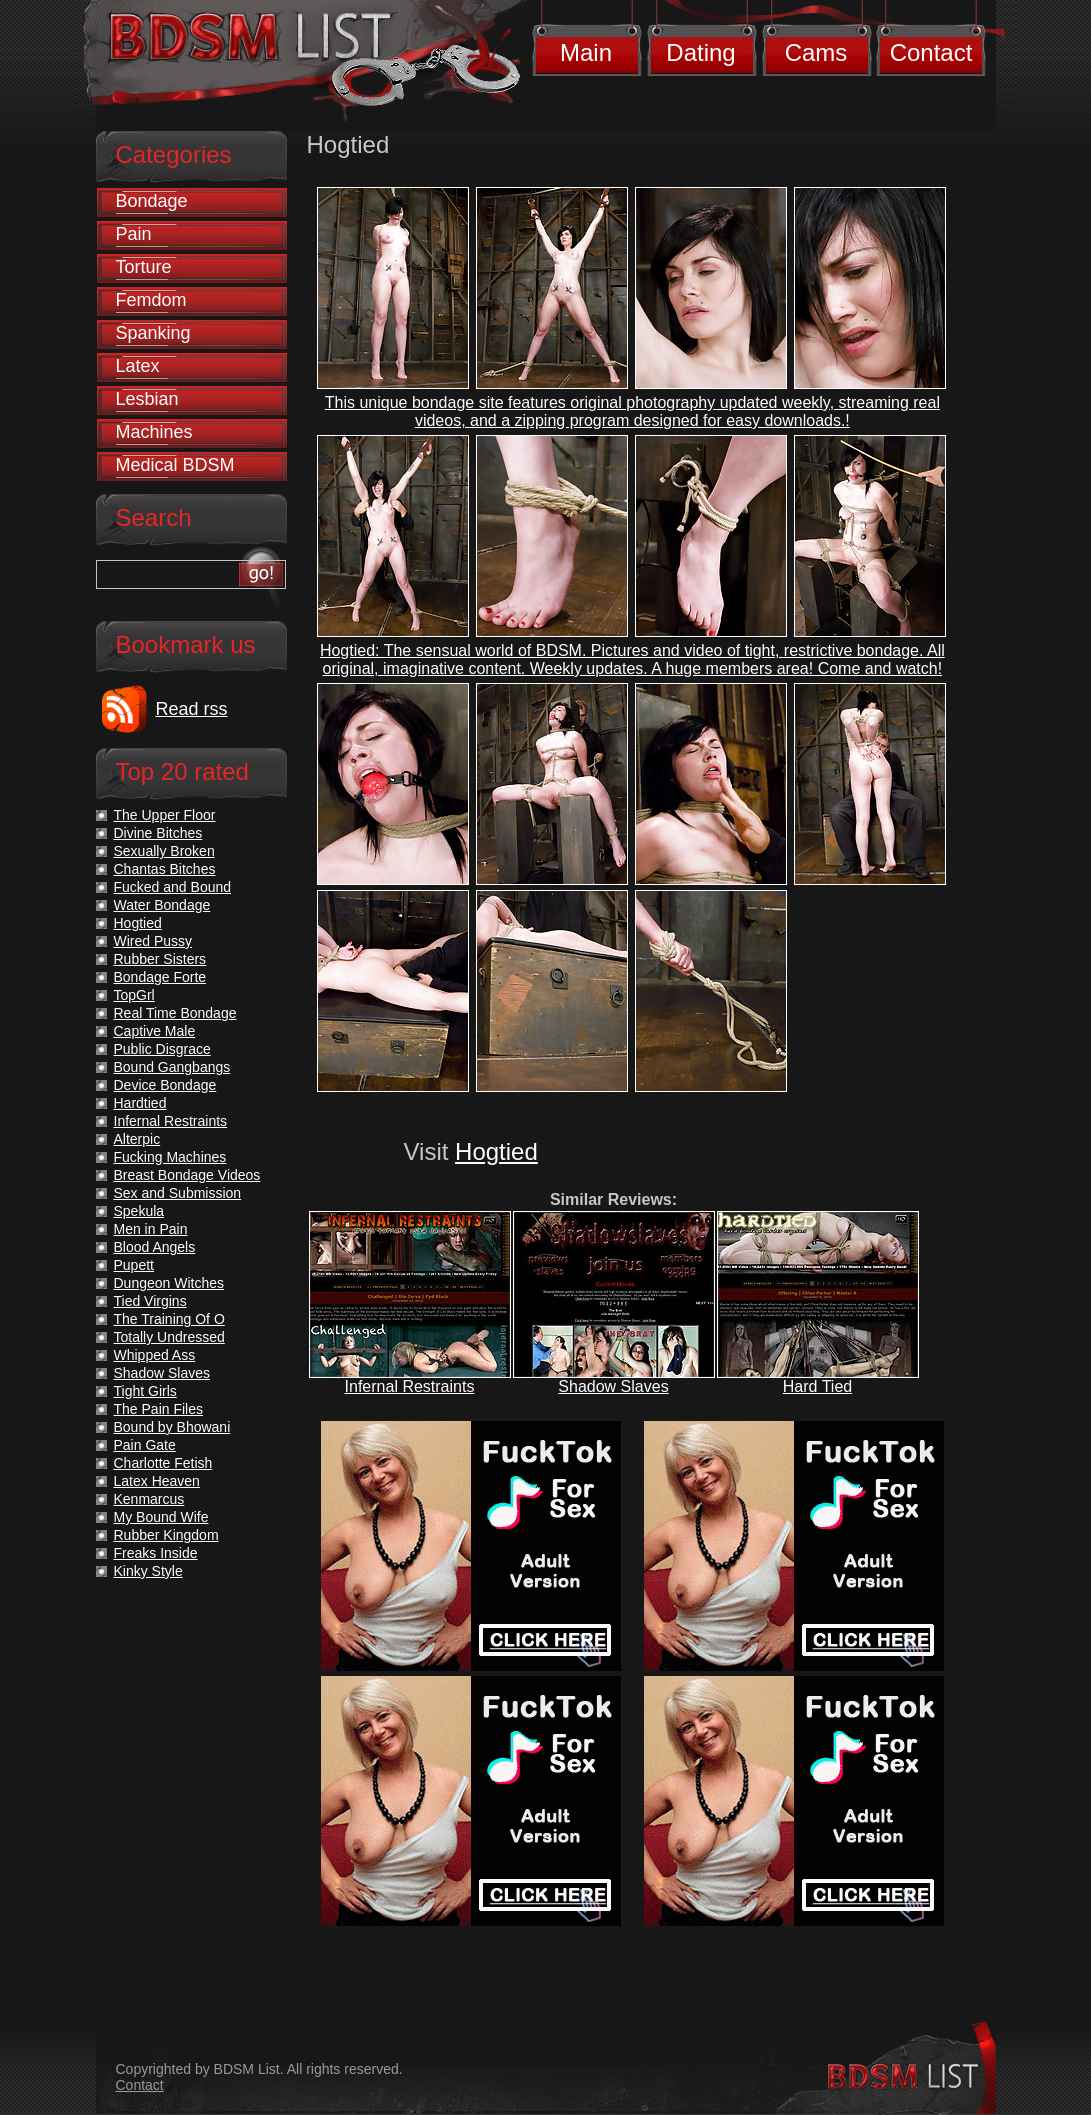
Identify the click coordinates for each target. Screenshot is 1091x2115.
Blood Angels (155, 1247)
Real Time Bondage (175, 1013)
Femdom (151, 300)
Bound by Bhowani (172, 1427)
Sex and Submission (178, 1193)
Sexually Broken (164, 851)
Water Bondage (162, 905)
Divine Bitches (158, 833)
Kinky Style (148, 1571)
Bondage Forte (160, 977)
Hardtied (140, 1103)
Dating (700, 52)
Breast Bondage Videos (187, 1175)
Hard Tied (817, 1386)
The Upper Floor (165, 815)
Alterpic (137, 1139)
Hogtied (496, 1151)
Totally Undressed (169, 1337)
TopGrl (134, 995)
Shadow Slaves (613, 1386)
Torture (144, 267)
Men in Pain (151, 1229)
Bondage (152, 201)
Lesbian (147, 399)
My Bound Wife (161, 1517)
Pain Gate (145, 1445)
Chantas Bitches (165, 869)
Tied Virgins (150, 1301)
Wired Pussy (153, 941)
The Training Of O (169, 1319)
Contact (931, 52)
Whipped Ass (155, 1355)
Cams (816, 52)
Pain (134, 234)
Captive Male (155, 1031)
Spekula (139, 1211)
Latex (138, 366)
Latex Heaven (157, 1481)
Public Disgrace (162, 1049)
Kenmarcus (149, 1499)
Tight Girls (145, 1391)
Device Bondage (165, 1085)
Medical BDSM (175, 465)
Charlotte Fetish (163, 1463)
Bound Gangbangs (172, 1067)
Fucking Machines (170, 1157)
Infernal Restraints (410, 1386)
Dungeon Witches (169, 1283)
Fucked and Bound (173, 887)
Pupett (134, 1265)
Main (586, 52)
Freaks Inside (156, 1553)
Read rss (192, 709)
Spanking (153, 333)
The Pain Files (158, 1409)
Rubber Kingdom (166, 1535)
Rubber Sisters (160, 959)
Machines (154, 432)
